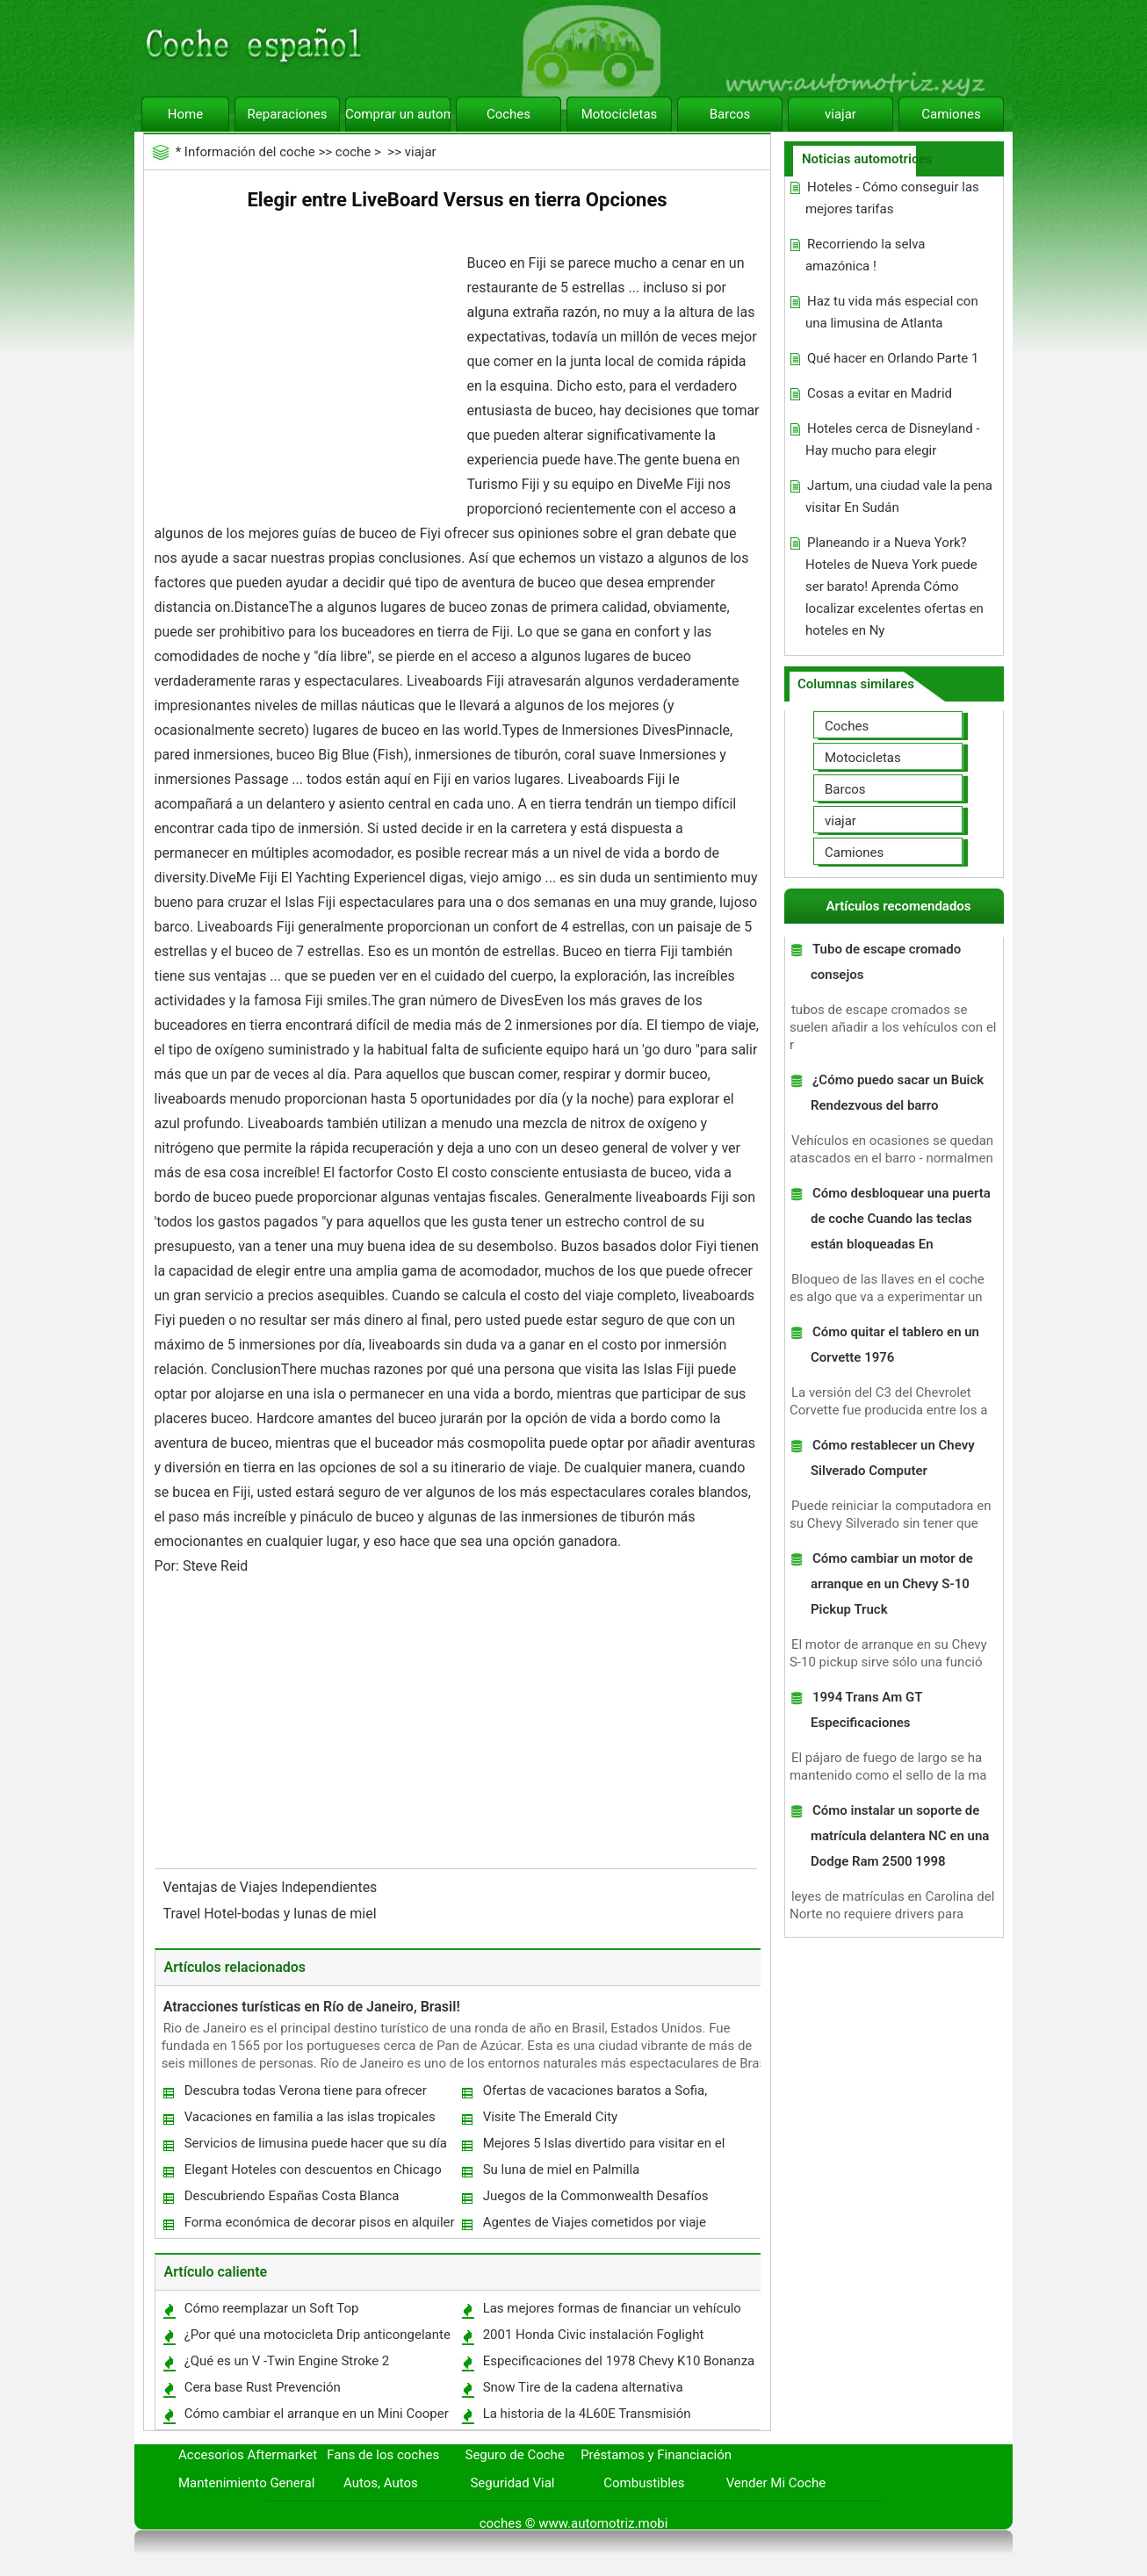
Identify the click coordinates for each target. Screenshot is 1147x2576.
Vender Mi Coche (776, 2483)
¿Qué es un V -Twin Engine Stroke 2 (287, 2361)
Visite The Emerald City (550, 2117)
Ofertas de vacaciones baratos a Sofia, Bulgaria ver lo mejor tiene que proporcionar (609, 2094)
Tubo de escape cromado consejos (886, 961)
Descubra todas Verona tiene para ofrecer (305, 2090)
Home (185, 114)
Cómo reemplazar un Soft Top (271, 2308)
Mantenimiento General (246, 2483)
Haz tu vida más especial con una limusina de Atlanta (891, 312)
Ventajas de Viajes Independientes (272, 1887)
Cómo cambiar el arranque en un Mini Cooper (316, 2413)
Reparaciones (288, 114)
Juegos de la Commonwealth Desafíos (596, 2196)
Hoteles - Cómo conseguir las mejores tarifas (892, 198)
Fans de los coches (383, 2455)
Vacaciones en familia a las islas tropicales (310, 2117)
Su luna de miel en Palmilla (561, 2169)
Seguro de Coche (515, 2455)
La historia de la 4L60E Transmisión (587, 2413)
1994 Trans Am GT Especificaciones (866, 1710)
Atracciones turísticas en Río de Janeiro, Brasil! (311, 2006)
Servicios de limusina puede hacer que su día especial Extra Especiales (315, 2147)
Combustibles (643, 2483)
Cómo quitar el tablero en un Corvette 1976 (895, 1344)
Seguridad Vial (512, 2483)
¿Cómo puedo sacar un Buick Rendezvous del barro (897, 1092)
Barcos (730, 114)
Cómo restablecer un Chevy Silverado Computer (893, 1458)
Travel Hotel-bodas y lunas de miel (271, 1913)
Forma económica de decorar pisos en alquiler (319, 2222)
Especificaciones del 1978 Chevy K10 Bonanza (619, 2361)
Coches (508, 114)
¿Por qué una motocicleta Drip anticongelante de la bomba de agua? (317, 2338)
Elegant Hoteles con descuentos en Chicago (313, 2169)
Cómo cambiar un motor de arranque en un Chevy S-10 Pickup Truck (892, 1584)
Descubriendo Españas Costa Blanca (292, 2196)
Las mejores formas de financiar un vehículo (612, 2308)
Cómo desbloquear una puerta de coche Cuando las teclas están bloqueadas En (901, 1218)
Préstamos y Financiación (656, 2455)
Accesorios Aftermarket (247, 2455)
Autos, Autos (380, 2483)
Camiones (950, 114)
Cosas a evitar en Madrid (879, 393)
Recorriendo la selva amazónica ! (865, 255)
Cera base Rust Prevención (262, 2387)
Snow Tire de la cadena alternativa (583, 2387)
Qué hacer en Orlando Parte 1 (892, 358)
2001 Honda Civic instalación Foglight (593, 2334)
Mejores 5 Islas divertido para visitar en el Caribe (603, 2147)
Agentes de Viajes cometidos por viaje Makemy (593, 2226)
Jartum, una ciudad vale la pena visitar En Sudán (898, 496)
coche (353, 152)
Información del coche (249, 152)
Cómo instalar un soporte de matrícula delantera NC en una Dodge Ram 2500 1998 (900, 1835)
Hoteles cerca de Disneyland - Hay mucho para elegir (892, 439)
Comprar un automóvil (398, 114)
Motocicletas (619, 114)
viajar (840, 114)
